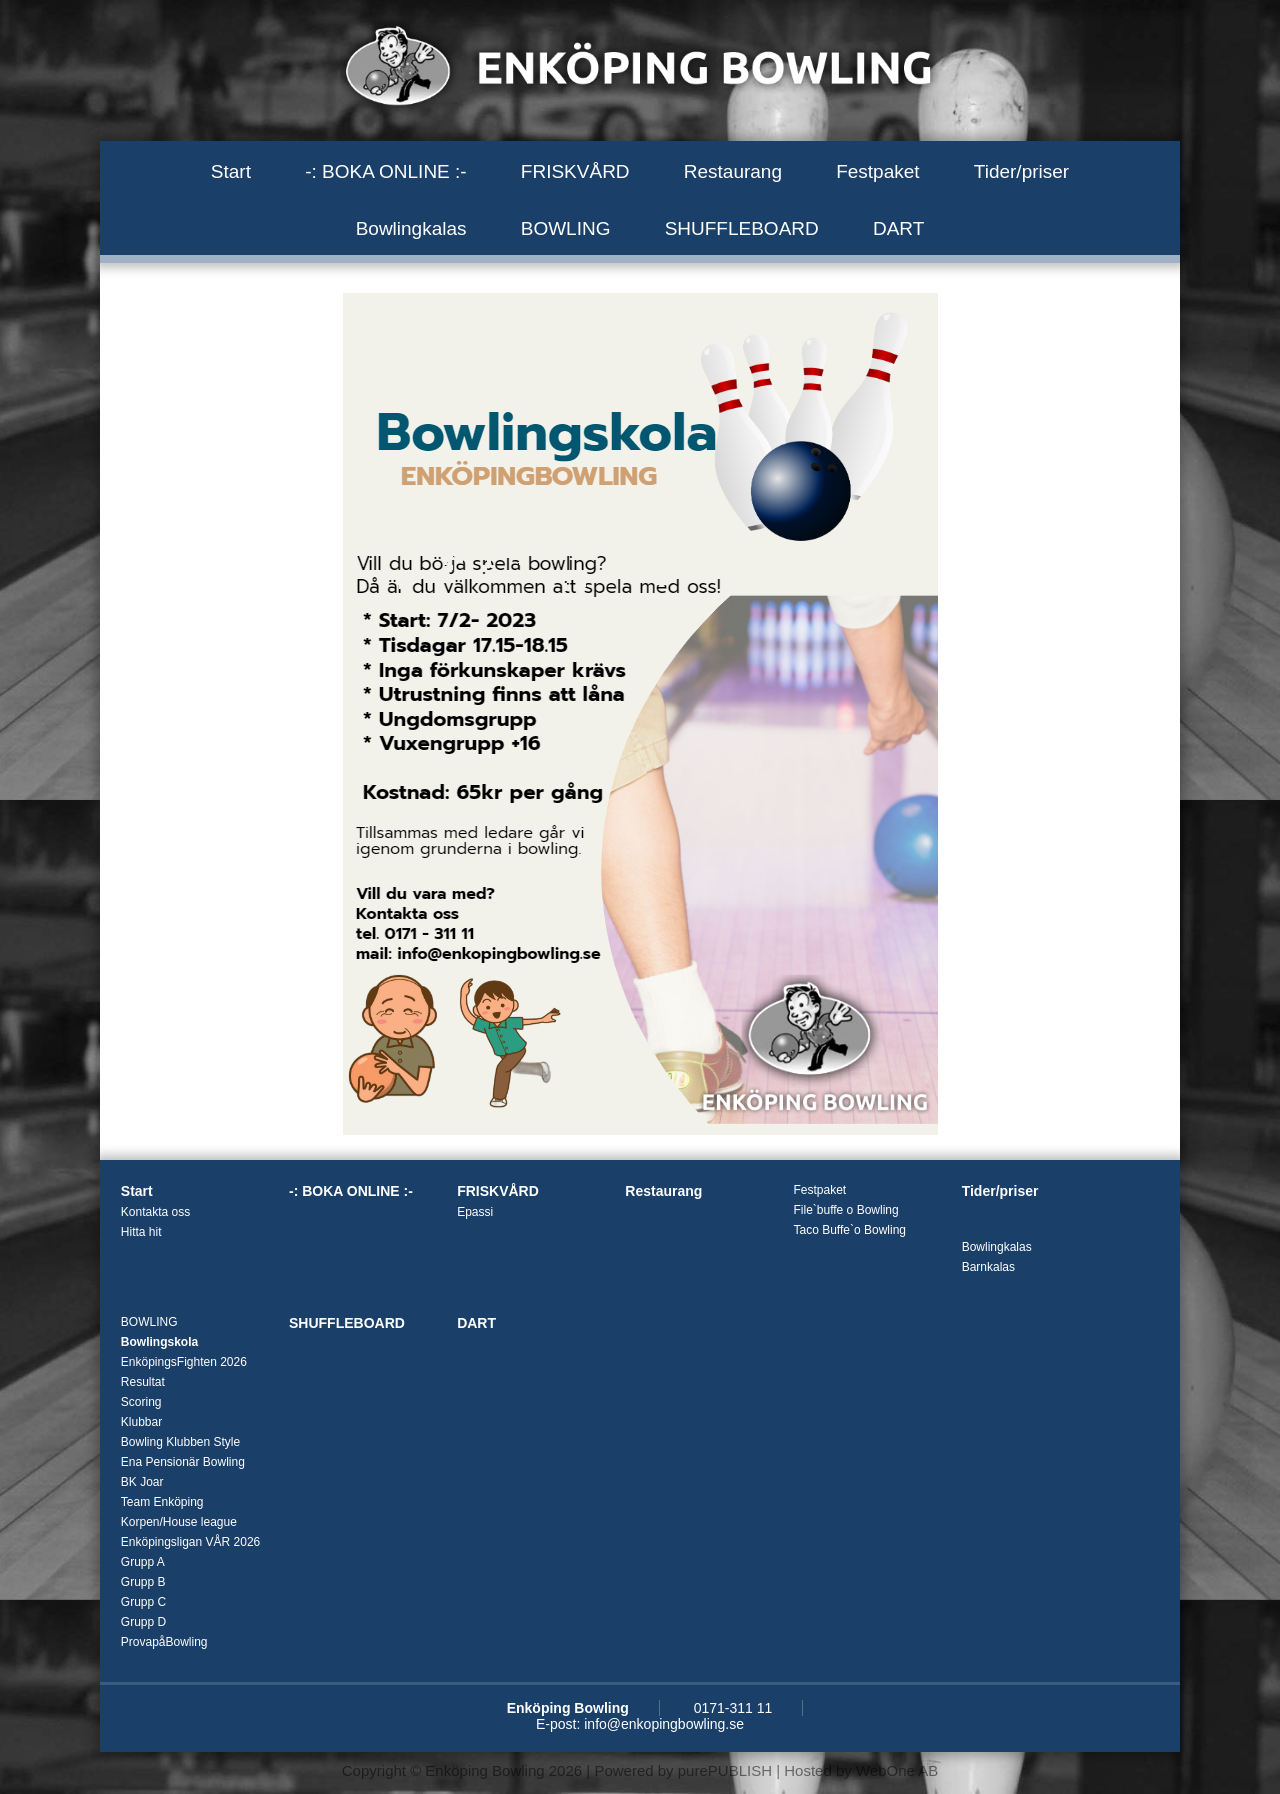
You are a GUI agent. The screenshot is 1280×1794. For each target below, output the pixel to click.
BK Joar (142, 1482)
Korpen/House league (179, 1522)
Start (231, 171)
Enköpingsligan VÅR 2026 (190, 1542)
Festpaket (877, 171)
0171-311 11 (733, 1708)
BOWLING (566, 228)
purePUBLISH (725, 1770)
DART (898, 228)
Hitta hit (141, 1232)
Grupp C (143, 1602)
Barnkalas (988, 1267)
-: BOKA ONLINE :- (386, 171)
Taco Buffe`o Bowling (849, 1230)
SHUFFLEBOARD (742, 228)
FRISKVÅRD (575, 171)
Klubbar (141, 1422)
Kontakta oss (155, 1212)
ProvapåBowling (164, 1642)
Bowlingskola (159, 1342)
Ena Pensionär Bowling (183, 1462)
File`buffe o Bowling (845, 1210)
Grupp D (143, 1622)
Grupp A (143, 1562)
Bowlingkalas (411, 228)
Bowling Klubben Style (180, 1442)
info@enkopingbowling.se (664, 1724)
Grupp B (143, 1582)
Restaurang (733, 171)
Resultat (143, 1382)
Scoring (141, 1402)
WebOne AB (897, 1770)
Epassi (475, 1212)
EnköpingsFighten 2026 (184, 1362)
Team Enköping (162, 1502)
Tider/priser (1021, 171)
